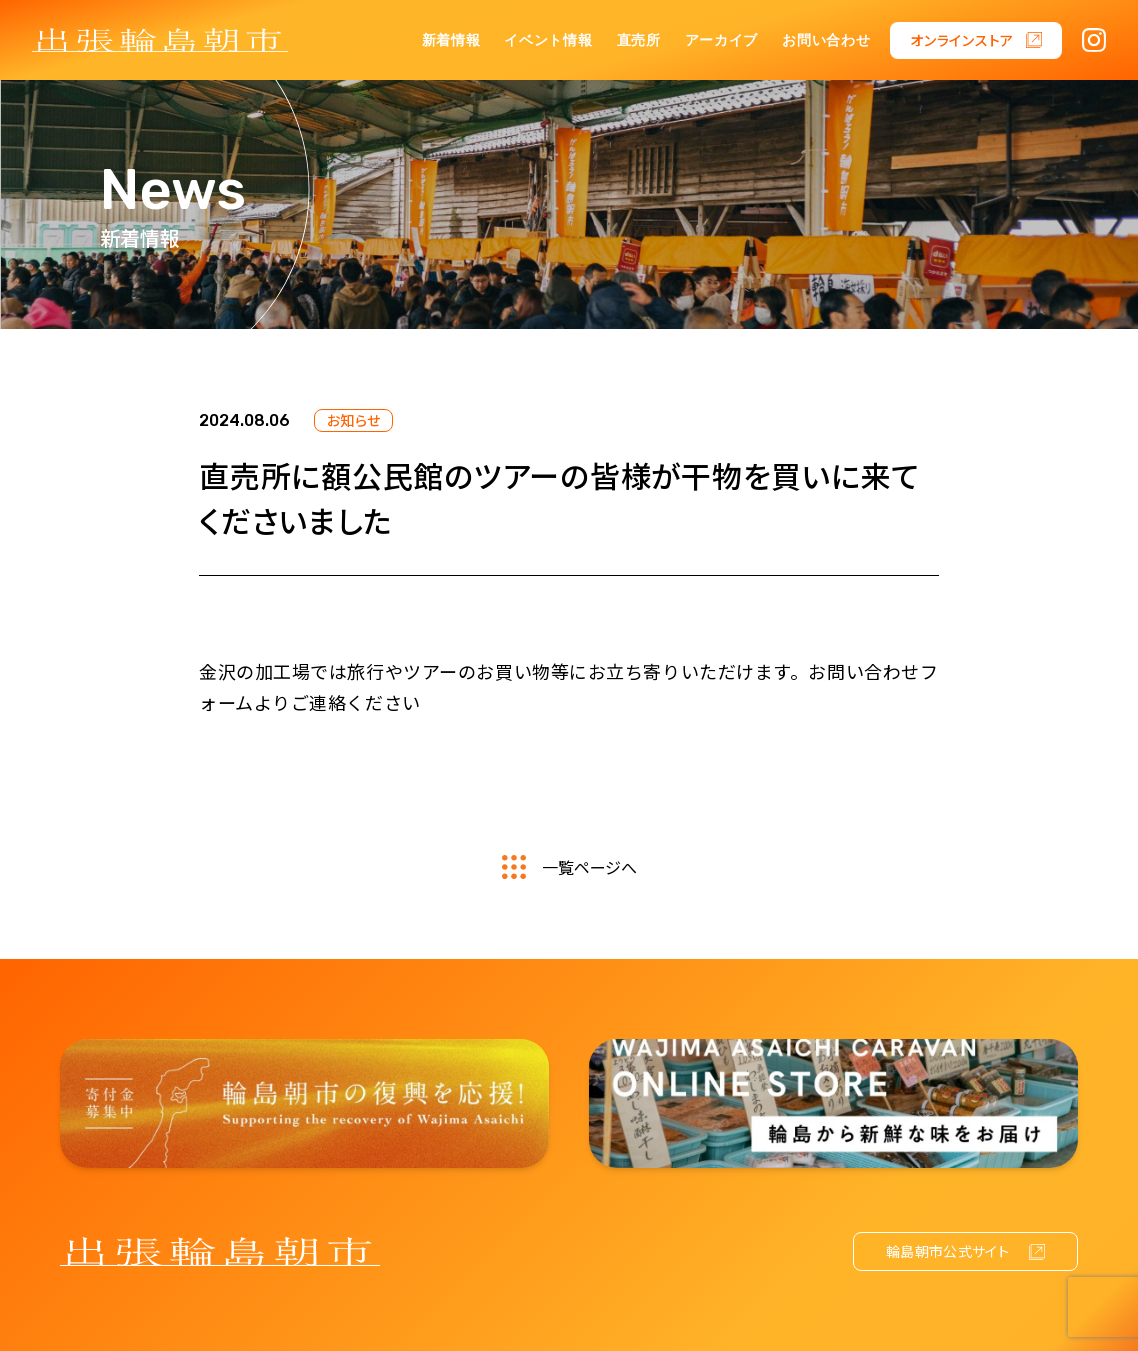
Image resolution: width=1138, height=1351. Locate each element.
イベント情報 (548, 40)
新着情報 (451, 40)
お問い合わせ (826, 40)
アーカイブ (722, 40)
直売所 (639, 40)
